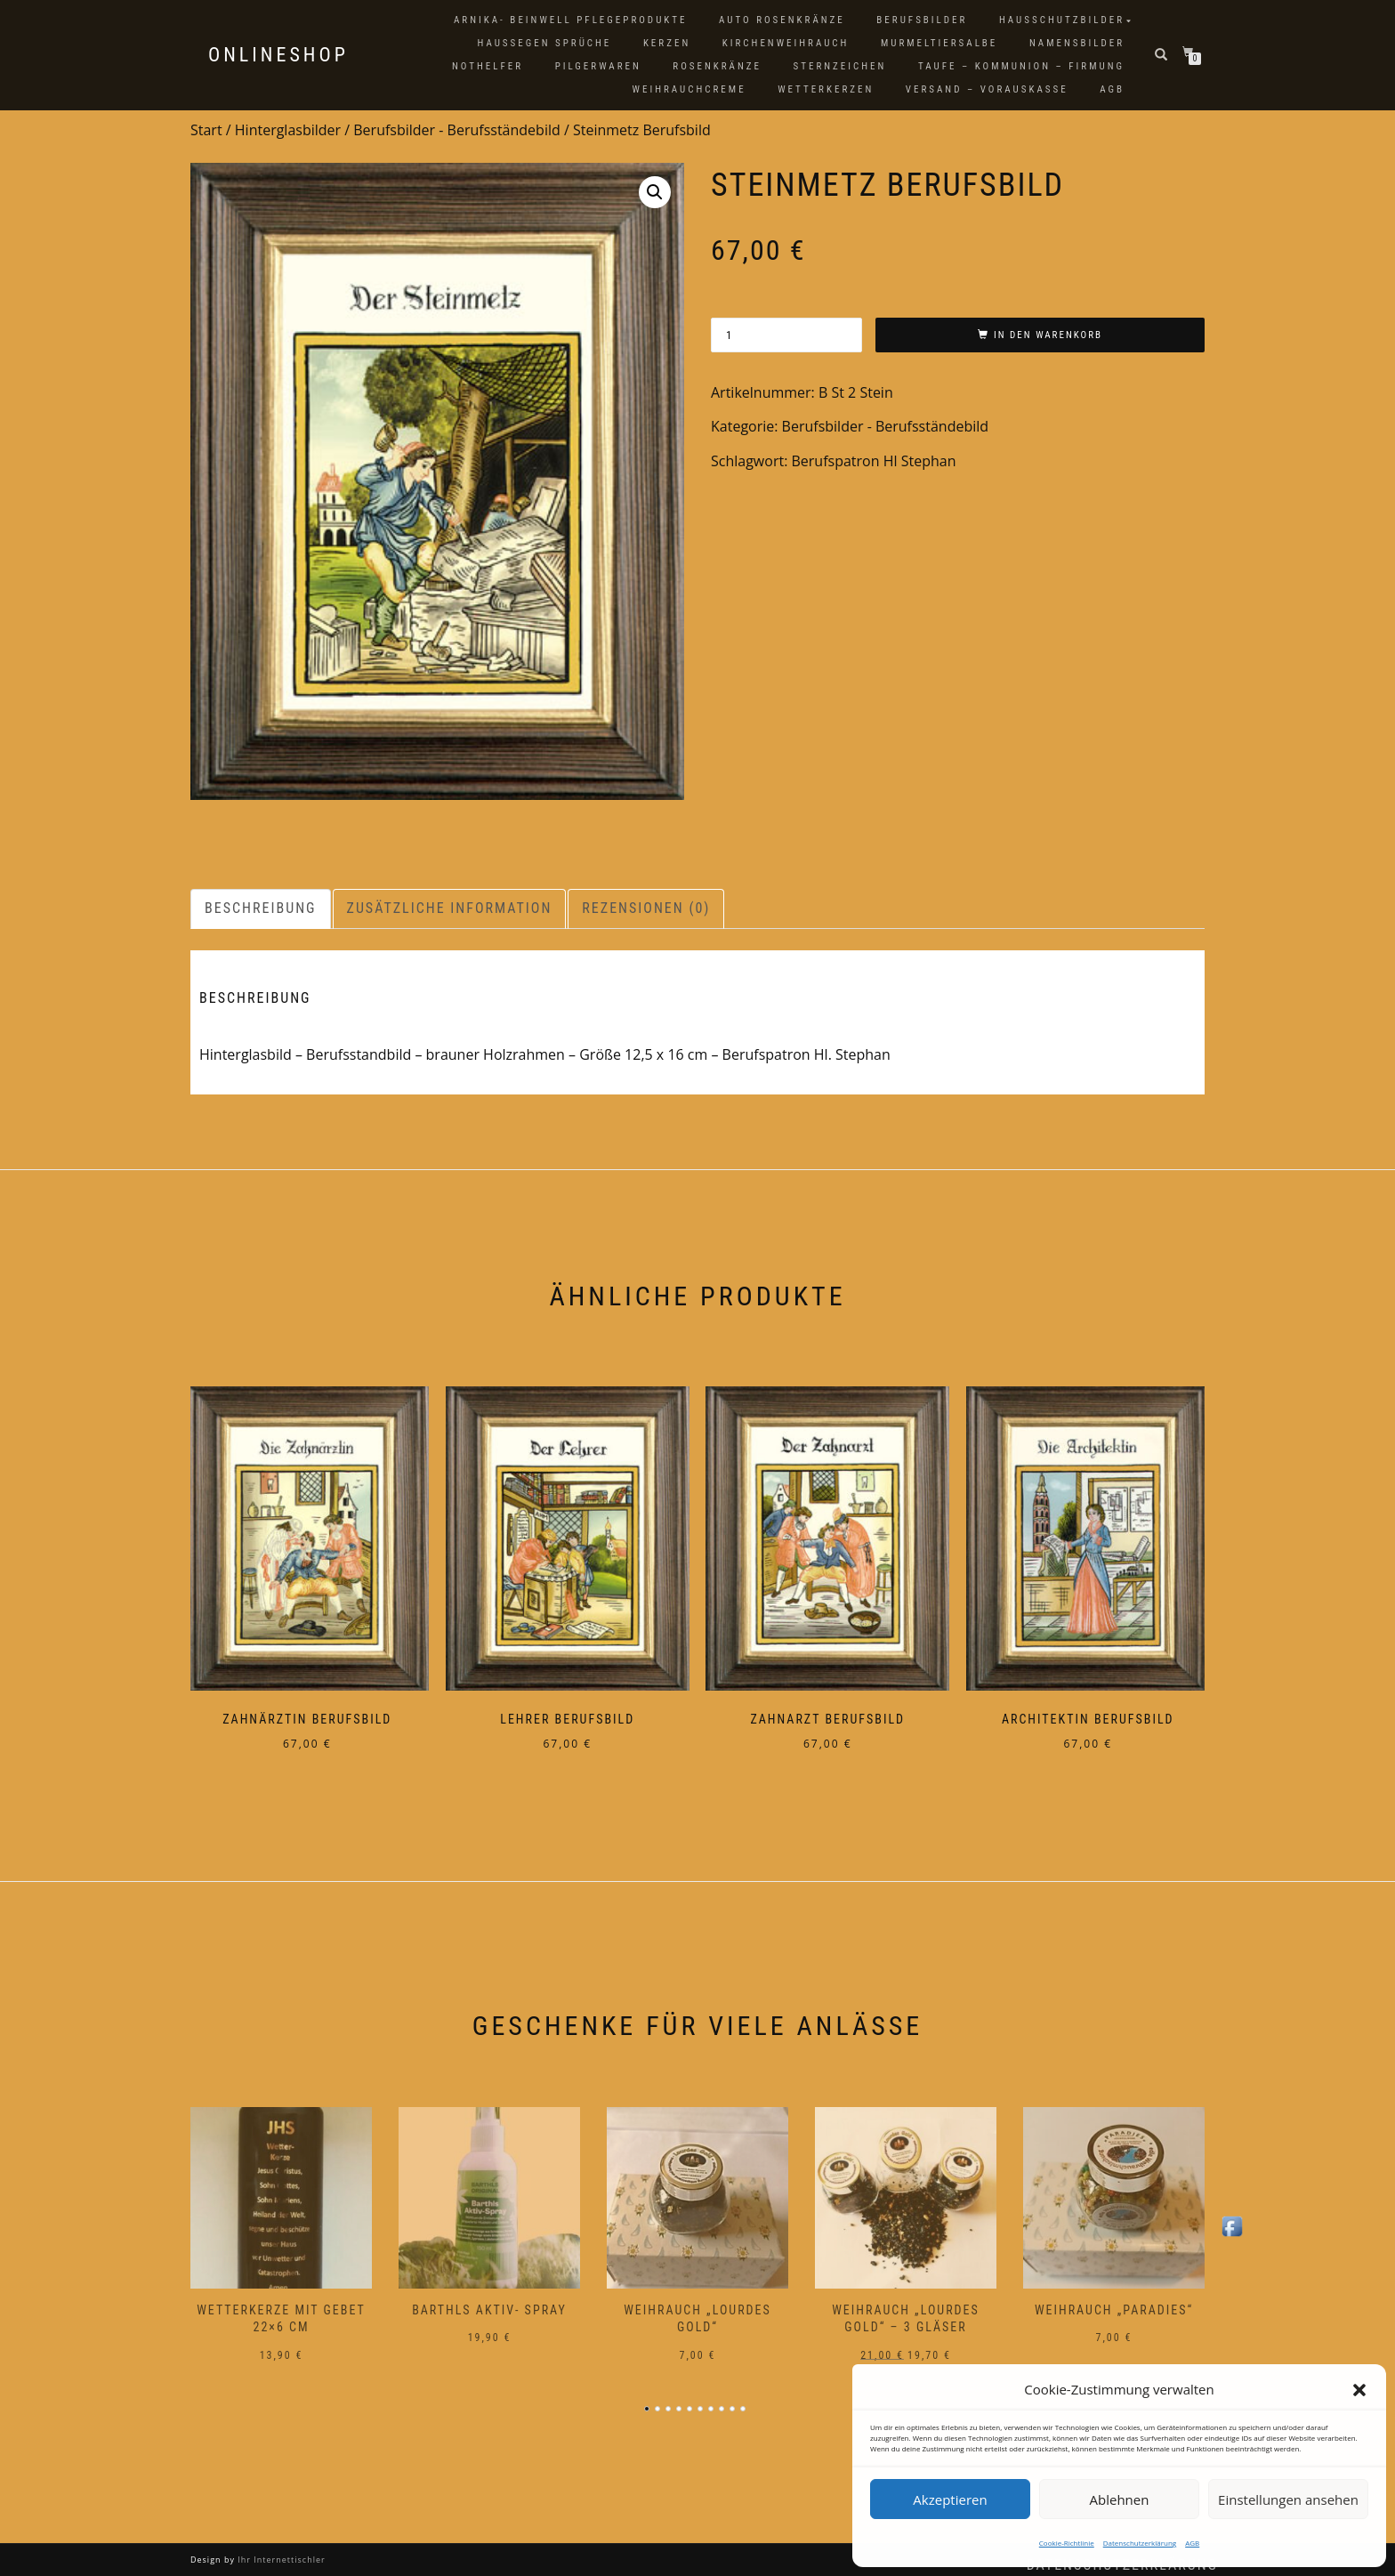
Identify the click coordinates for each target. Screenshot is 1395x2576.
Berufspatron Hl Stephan (874, 461)
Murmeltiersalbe (939, 43)
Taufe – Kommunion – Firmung (1021, 66)
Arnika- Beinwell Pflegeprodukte (570, 20)
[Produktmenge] (786, 335)
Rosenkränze (717, 66)
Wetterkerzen (826, 89)
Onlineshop (278, 55)
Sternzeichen (840, 66)
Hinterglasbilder (288, 130)
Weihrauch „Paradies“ (1114, 2297)
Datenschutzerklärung (1139, 2543)
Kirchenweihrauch (786, 43)
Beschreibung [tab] (261, 908)
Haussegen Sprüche (544, 43)
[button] (1359, 2390)
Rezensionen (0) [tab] (646, 908)
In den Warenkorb (1048, 335)
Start (206, 130)
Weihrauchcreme (689, 89)
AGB (1192, 2543)
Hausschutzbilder (1062, 20)
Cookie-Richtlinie (1066, 2543)
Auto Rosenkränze (782, 20)
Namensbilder (1077, 43)
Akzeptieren (950, 2499)
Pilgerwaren (598, 66)
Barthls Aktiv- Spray (489, 2297)
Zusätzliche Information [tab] (449, 908)
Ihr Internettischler (280, 2548)
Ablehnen (1119, 2499)
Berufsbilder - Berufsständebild (456, 130)
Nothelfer (487, 66)
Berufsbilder (921, 20)
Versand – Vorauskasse (987, 89)
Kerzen (666, 43)
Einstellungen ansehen (1288, 2499)
